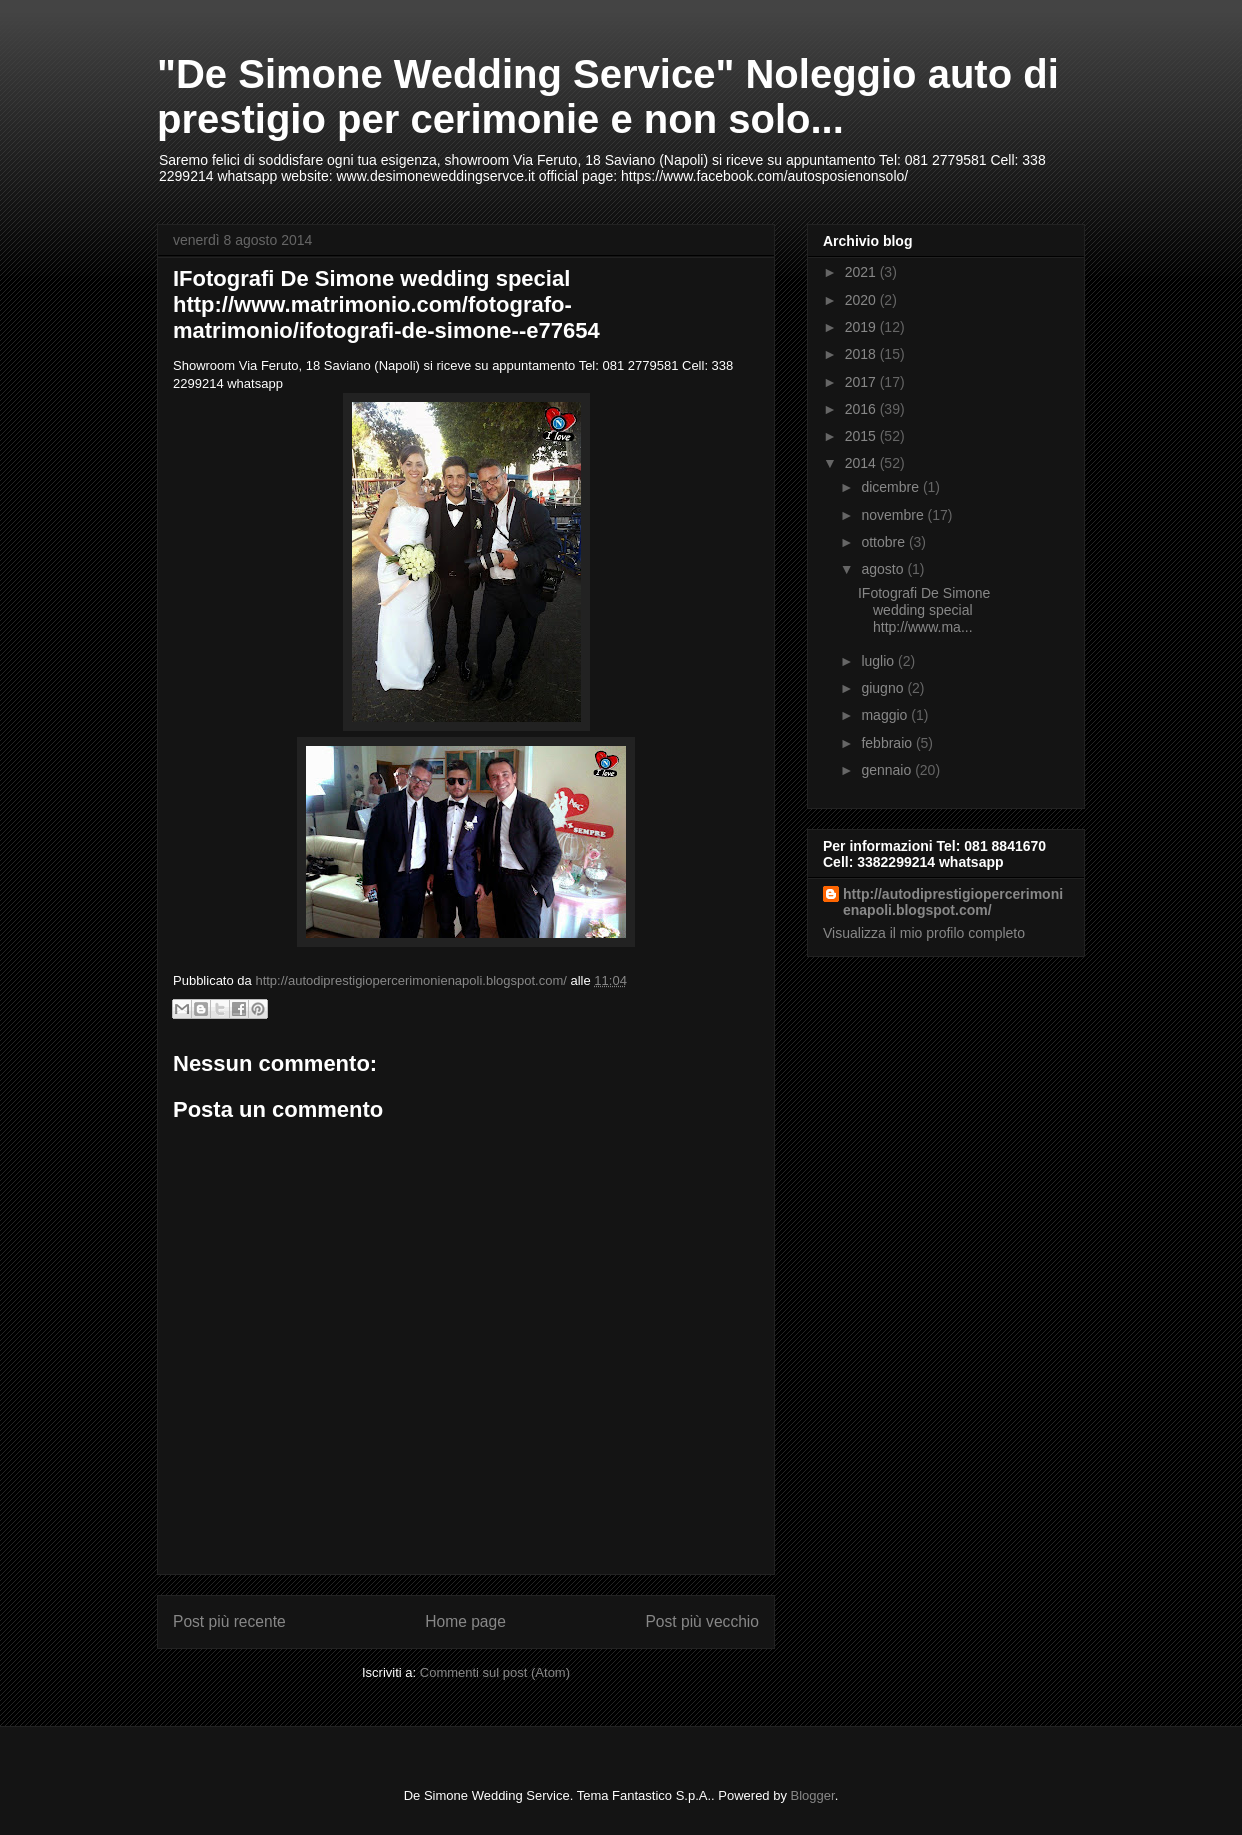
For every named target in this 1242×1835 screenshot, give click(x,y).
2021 (862, 272)
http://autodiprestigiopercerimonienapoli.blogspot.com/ (953, 902)
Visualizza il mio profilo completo (924, 933)
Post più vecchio (702, 1621)
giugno (884, 688)
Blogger (813, 1795)
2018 (862, 354)
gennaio (888, 770)
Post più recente (229, 1621)
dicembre (891, 487)
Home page (465, 1621)
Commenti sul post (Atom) (495, 1672)
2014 (862, 463)
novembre (894, 515)
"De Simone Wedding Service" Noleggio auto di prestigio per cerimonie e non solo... (608, 96)
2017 (862, 382)
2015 (862, 436)
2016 (862, 409)
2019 (862, 327)
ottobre (884, 542)
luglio (879, 661)
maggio (886, 715)
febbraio (888, 743)
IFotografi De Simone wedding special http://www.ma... (924, 610)
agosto (884, 569)
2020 (862, 300)
